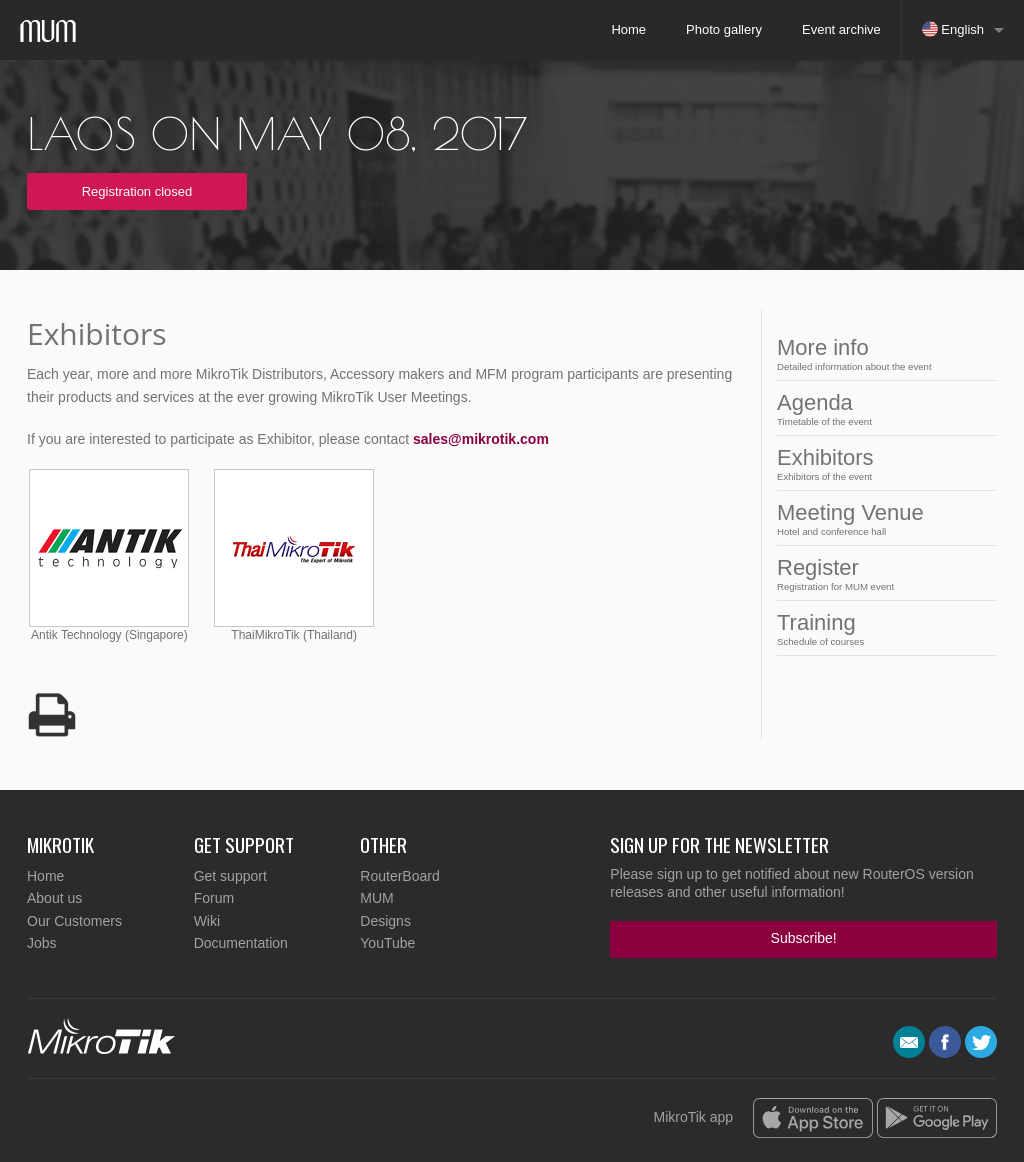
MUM (376, 898)
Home (628, 29)
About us (54, 898)
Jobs (42, 943)
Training (881, 628)
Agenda (881, 408)
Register (881, 573)
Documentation (241, 943)
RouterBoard (399, 876)
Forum (214, 898)
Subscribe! (804, 938)
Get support (230, 876)
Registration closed (137, 191)
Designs (385, 921)
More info (881, 353)
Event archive (841, 29)
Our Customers (74, 921)
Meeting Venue (881, 518)
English (953, 29)
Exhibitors (881, 463)
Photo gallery (724, 29)
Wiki (207, 921)
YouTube (387, 943)
